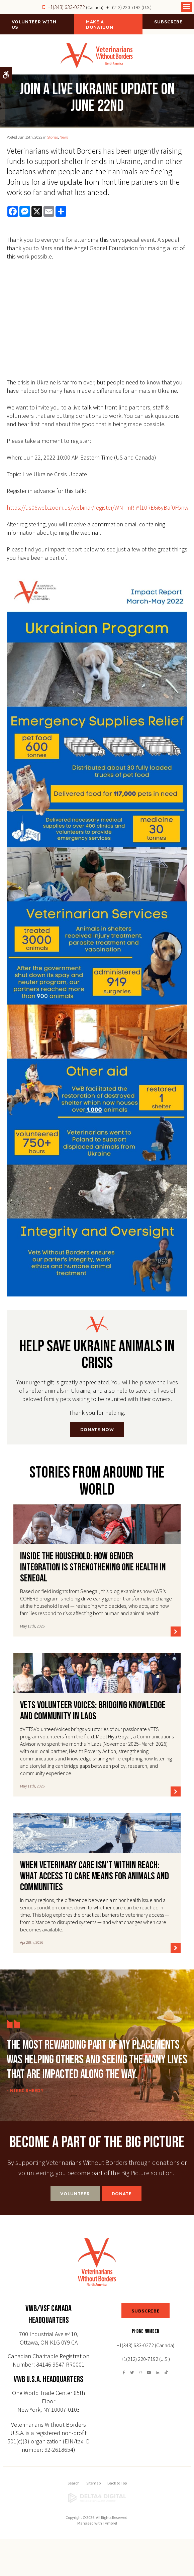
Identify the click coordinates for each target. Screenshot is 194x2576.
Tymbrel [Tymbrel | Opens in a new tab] (110, 2523)
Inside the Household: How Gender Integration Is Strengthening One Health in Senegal (93, 1567)
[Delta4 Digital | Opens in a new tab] (97, 2498)
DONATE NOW (97, 1429)
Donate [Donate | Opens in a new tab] (122, 2193)
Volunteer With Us (34, 24)
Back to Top (117, 2482)
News (64, 137)
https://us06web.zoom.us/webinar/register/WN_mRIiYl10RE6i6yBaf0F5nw (97, 507)
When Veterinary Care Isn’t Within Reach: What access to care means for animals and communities (94, 1876)
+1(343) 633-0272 (66, 7)
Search (74, 2482)
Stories (52, 137)
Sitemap (93, 2482)
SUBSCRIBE (145, 2310)
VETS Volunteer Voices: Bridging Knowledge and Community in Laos (93, 1710)
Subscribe (168, 21)
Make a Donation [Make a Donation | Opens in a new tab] (99, 24)
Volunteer (75, 2193)
